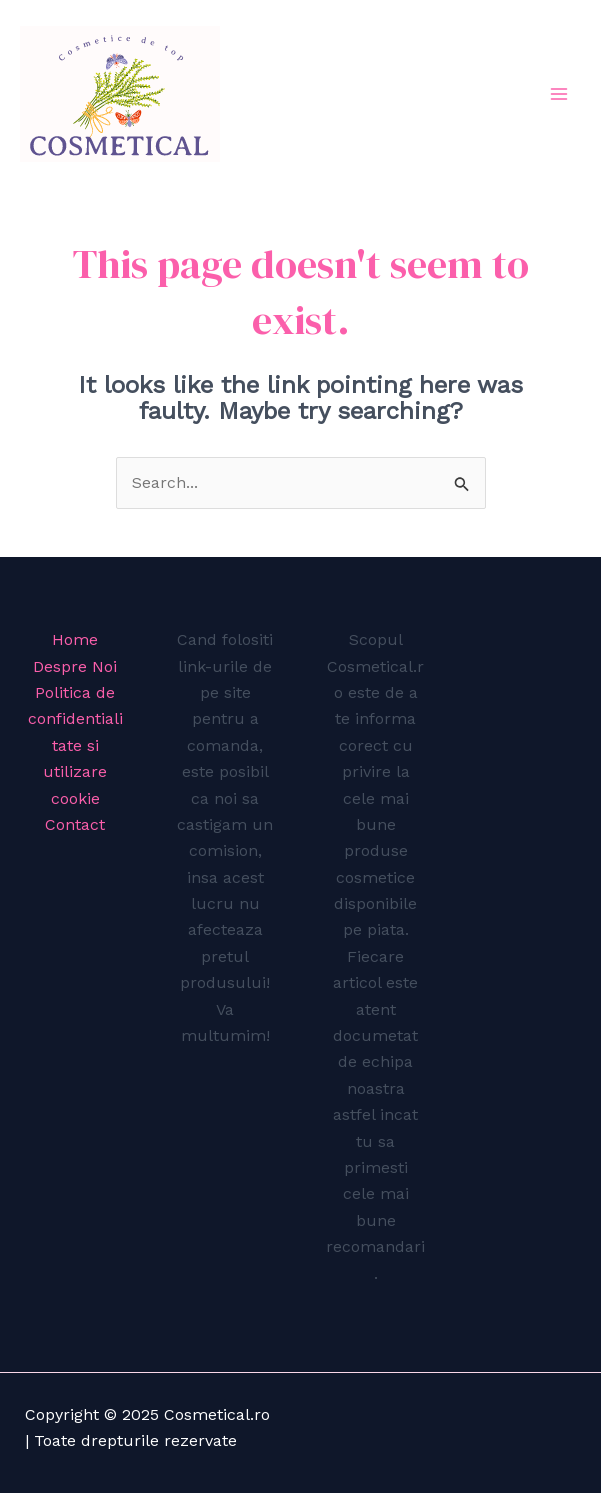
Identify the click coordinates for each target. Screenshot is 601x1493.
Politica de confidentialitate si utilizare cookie (75, 745)
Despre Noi (75, 666)
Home (75, 639)
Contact (75, 824)
